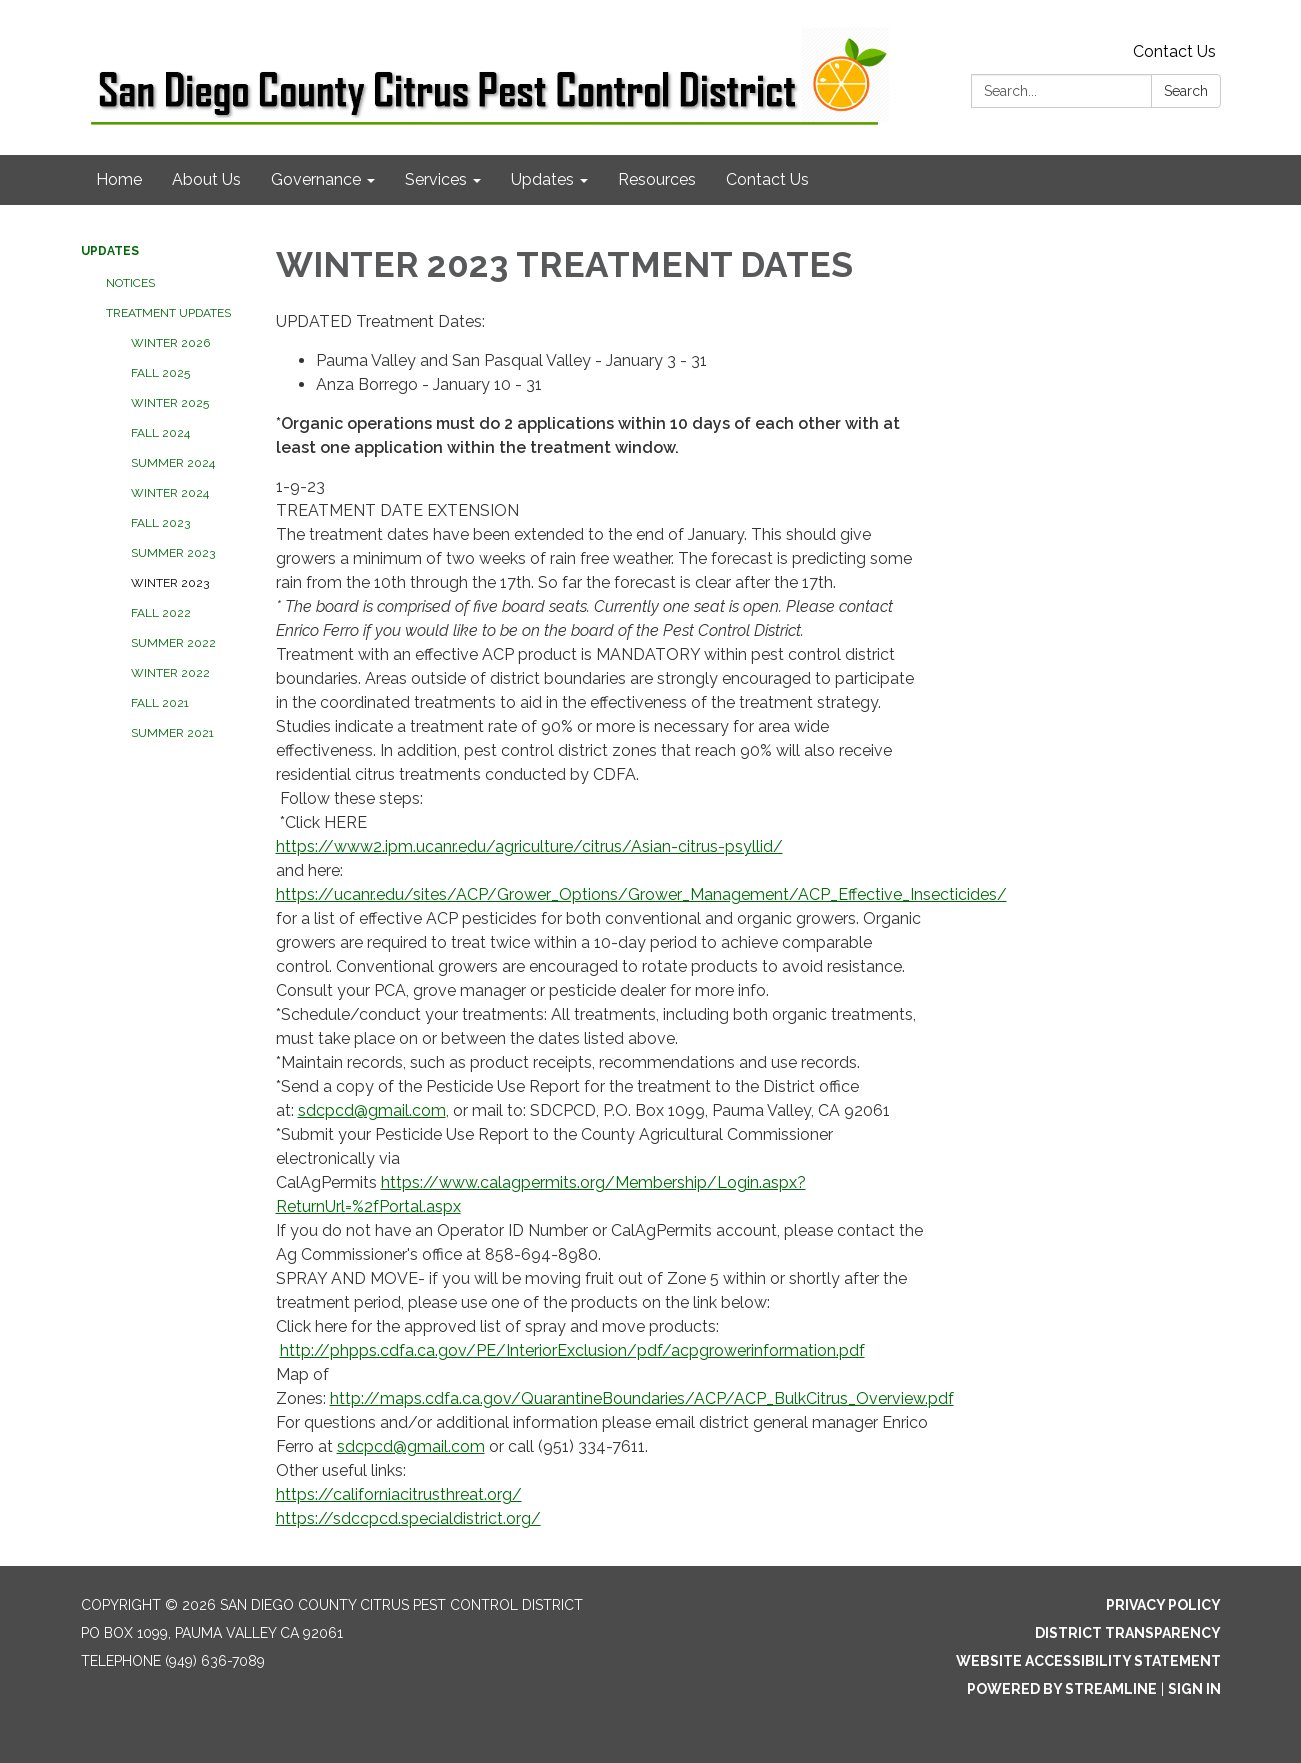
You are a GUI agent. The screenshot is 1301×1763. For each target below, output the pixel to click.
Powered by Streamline (1062, 1689)
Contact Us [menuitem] (767, 179)
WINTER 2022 (170, 673)
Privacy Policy (1163, 1605)
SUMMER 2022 (173, 643)
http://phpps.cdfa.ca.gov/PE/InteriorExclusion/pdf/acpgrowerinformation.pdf (572, 1350)
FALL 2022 (161, 613)
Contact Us (1174, 51)
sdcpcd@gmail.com (372, 1110)
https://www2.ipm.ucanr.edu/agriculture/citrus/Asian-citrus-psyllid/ (529, 846)
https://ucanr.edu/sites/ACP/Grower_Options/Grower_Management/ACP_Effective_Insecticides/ (641, 894)
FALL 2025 (160, 373)
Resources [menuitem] (657, 179)
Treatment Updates (168, 313)
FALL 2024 (160, 433)
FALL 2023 (160, 523)
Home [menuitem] (119, 179)
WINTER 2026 (170, 343)
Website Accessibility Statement (1088, 1661)
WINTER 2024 (170, 493)
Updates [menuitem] (542, 179)
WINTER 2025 (170, 403)
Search (1186, 91)
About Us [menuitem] (206, 179)
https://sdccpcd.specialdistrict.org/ (408, 1518)
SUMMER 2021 (172, 733)
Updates (110, 251)
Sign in (1194, 1689)
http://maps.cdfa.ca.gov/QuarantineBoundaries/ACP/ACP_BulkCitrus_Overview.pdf (642, 1398)
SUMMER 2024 (173, 463)
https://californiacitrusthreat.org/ (399, 1494)
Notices (130, 283)
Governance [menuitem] (316, 179)
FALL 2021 (160, 703)
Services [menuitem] (436, 179)
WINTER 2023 (170, 583)
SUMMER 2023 (173, 553)
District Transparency (1128, 1633)
